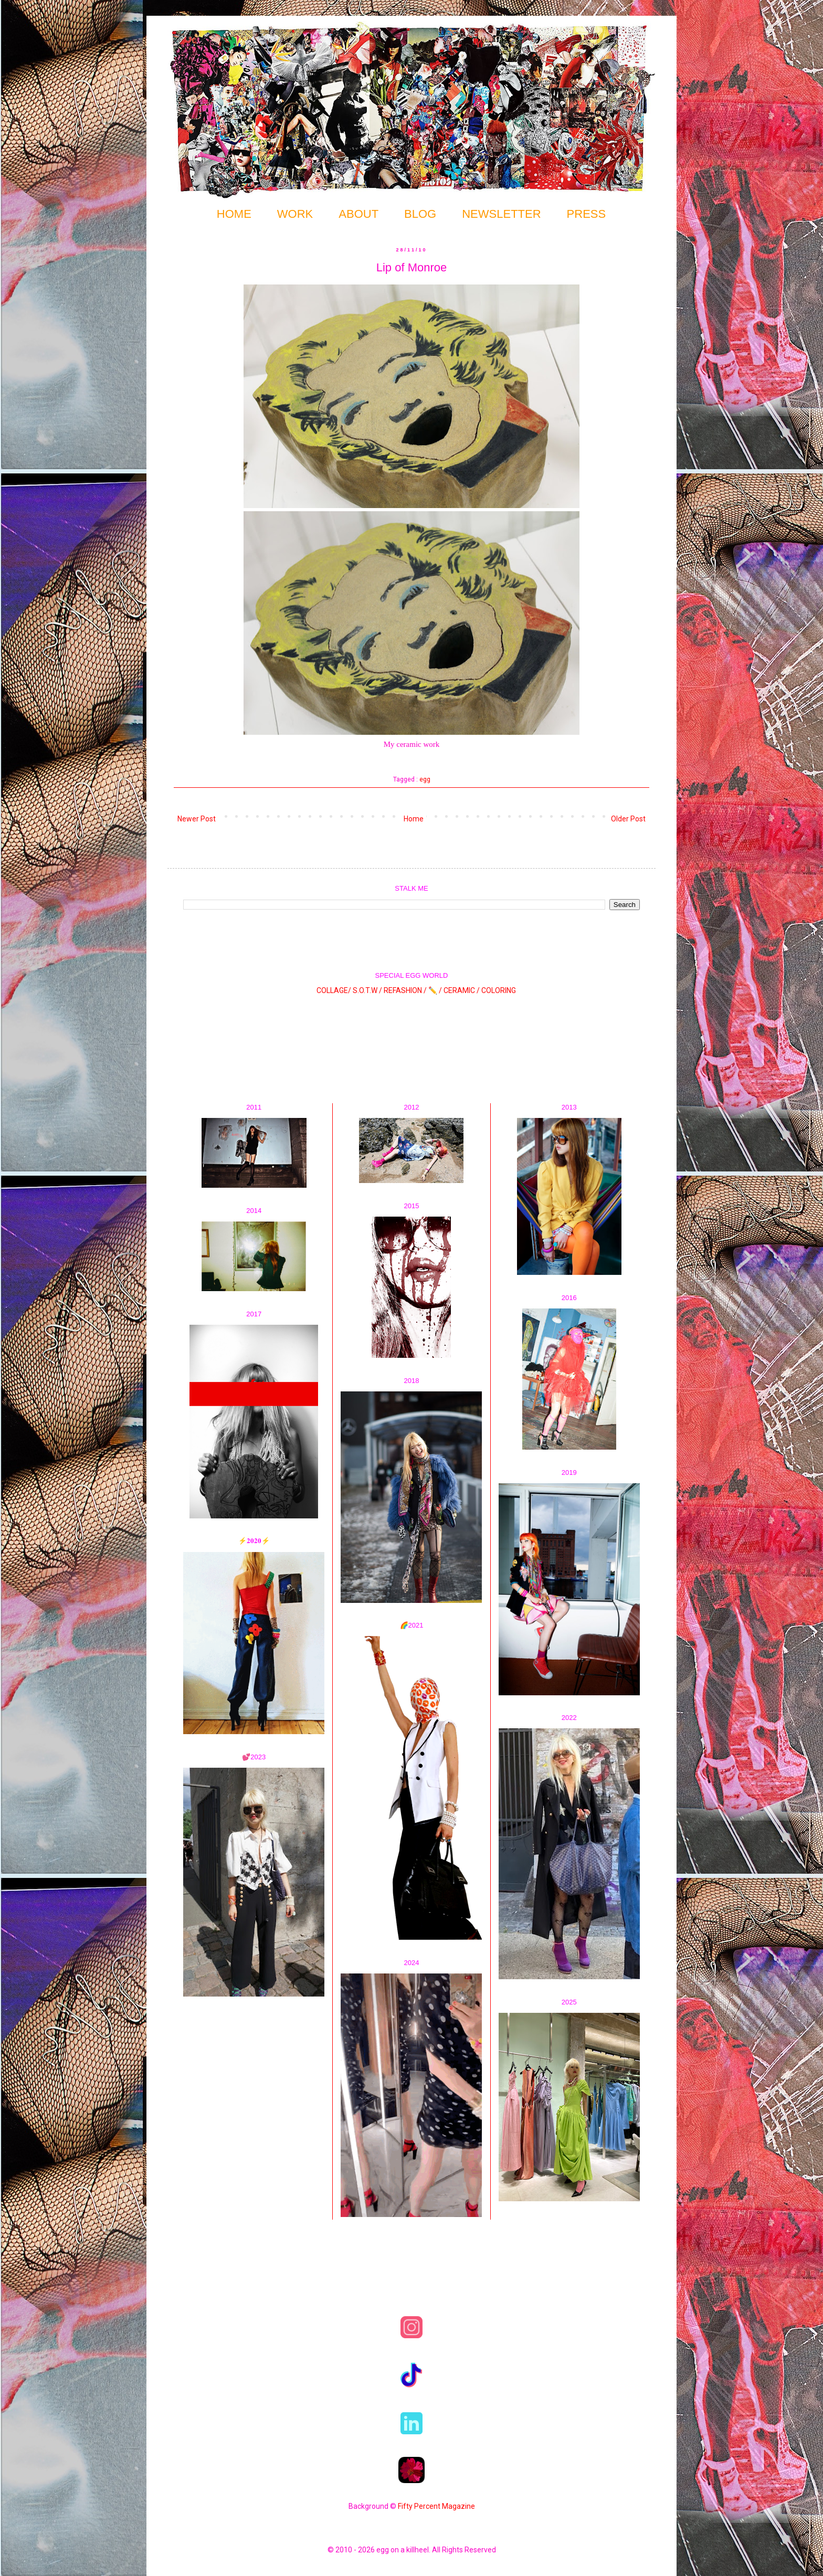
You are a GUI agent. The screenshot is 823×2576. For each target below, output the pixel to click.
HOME (234, 213)
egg (424, 779)
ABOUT (358, 213)
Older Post (628, 819)
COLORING (498, 990)
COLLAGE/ (333, 990)
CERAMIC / (462, 990)
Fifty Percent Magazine (436, 2506)
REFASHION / (405, 990)
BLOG (420, 213)
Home (414, 819)
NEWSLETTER (501, 213)
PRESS (586, 213)
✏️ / (436, 990)
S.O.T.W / (367, 990)
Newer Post (196, 819)
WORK (295, 213)
